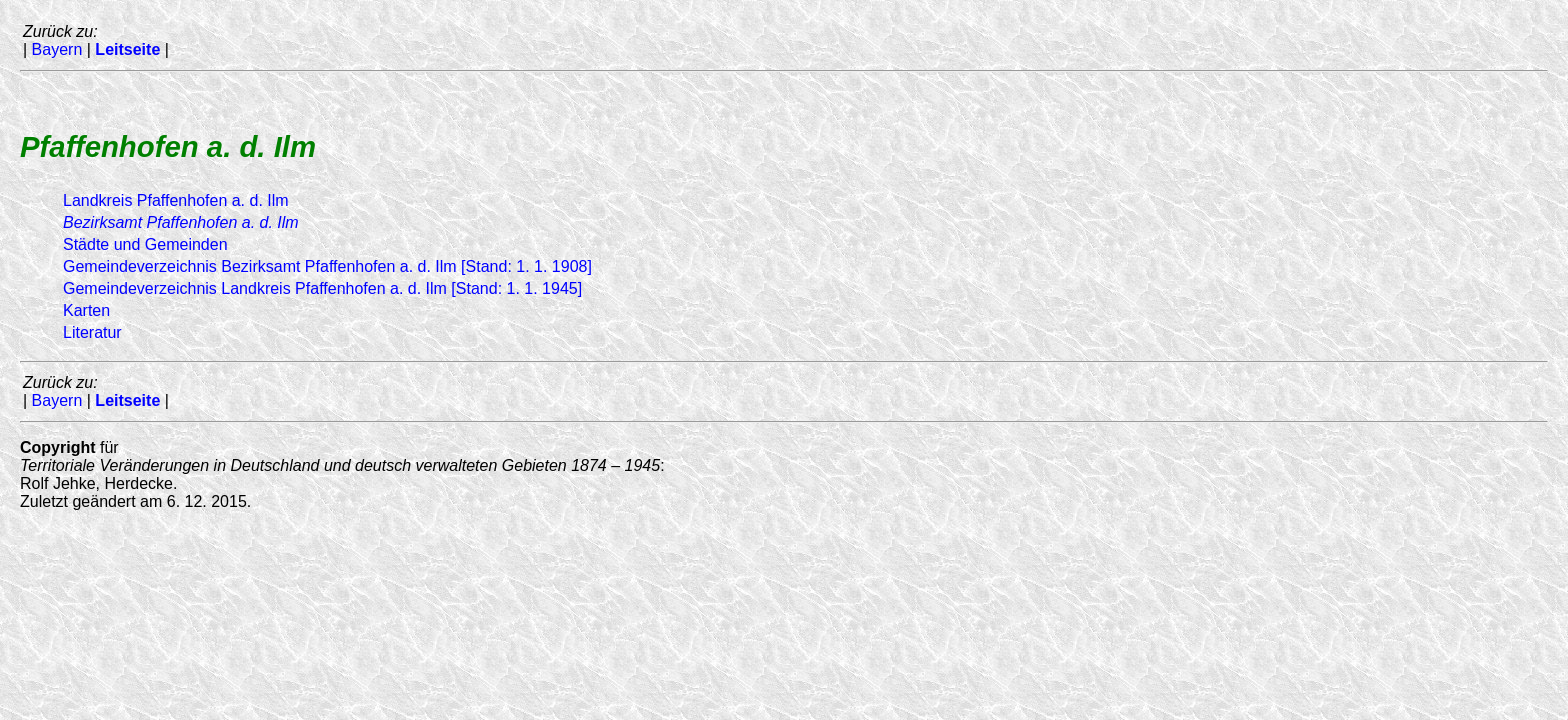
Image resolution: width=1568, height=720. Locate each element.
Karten (86, 310)
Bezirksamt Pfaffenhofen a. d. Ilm (181, 222)
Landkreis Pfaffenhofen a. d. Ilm (176, 200)
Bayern (57, 49)
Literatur (92, 332)
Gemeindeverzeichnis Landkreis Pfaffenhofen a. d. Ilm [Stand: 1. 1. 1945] (322, 288)
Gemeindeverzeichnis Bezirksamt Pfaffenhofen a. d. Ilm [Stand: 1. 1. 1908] (327, 266)
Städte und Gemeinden (145, 244)
